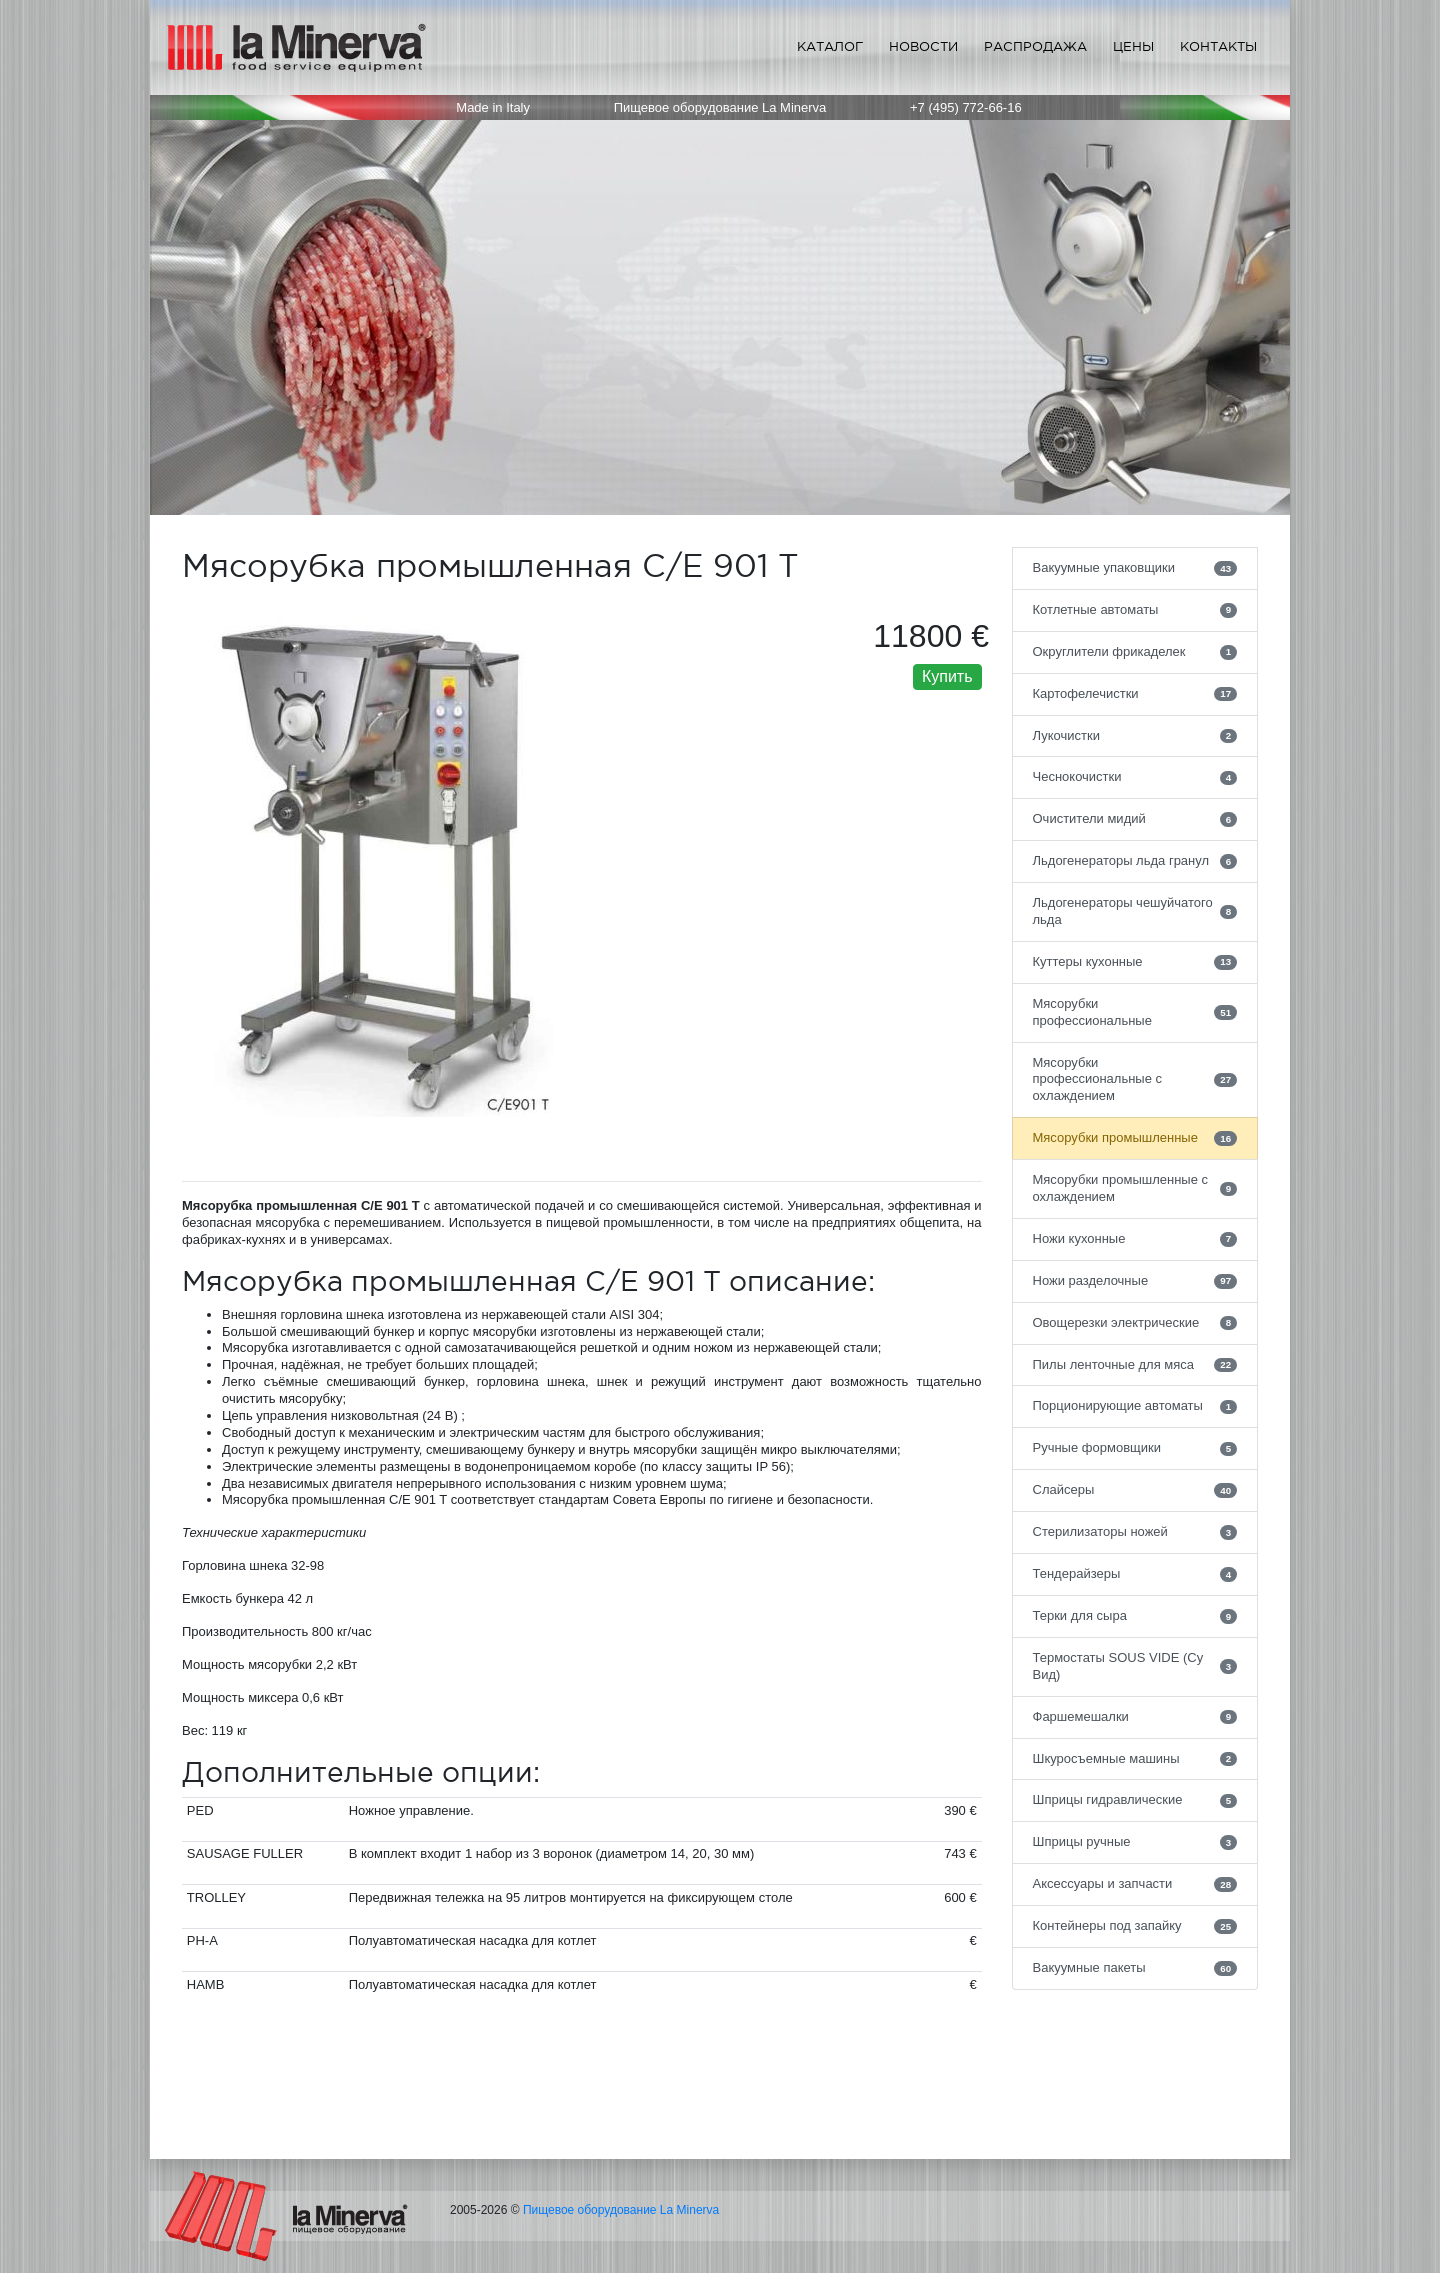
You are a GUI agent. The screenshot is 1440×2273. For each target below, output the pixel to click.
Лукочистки (1135, 736)
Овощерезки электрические (1135, 1323)
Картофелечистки (1135, 694)
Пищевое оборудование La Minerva (621, 2210)
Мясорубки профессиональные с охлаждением (1135, 1079)
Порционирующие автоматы (1135, 1406)
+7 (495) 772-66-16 (966, 107)
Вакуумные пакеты (1135, 1968)
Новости (923, 46)
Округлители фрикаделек (1135, 652)
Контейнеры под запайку (1135, 1926)
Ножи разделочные (1135, 1281)
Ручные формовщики (1135, 1448)
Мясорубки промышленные (1135, 1138)
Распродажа (1035, 46)
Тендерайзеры (1135, 1574)
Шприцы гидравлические (1135, 1800)
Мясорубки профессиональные (1135, 1012)
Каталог (830, 46)
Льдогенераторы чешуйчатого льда (1135, 911)
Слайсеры (1135, 1490)
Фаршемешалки (1135, 1717)
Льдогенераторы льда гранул (1135, 861)
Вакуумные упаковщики (1135, 568)
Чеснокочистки (1135, 777)
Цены (1133, 46)
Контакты (1218, 46)
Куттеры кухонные (1135, 962)
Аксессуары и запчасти (1135, 1884)
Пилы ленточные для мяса (1135, 1365)
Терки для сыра (1135, 1616)
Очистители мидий (1135, 819)
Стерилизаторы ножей (1135, 1532)
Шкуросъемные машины (1135, 1759)
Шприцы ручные (1135, 1842)
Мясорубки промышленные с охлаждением (1135, 1188)
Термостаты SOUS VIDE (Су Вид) (1135, 1666)
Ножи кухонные (1135, 1239)
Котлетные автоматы (1135, 610)
